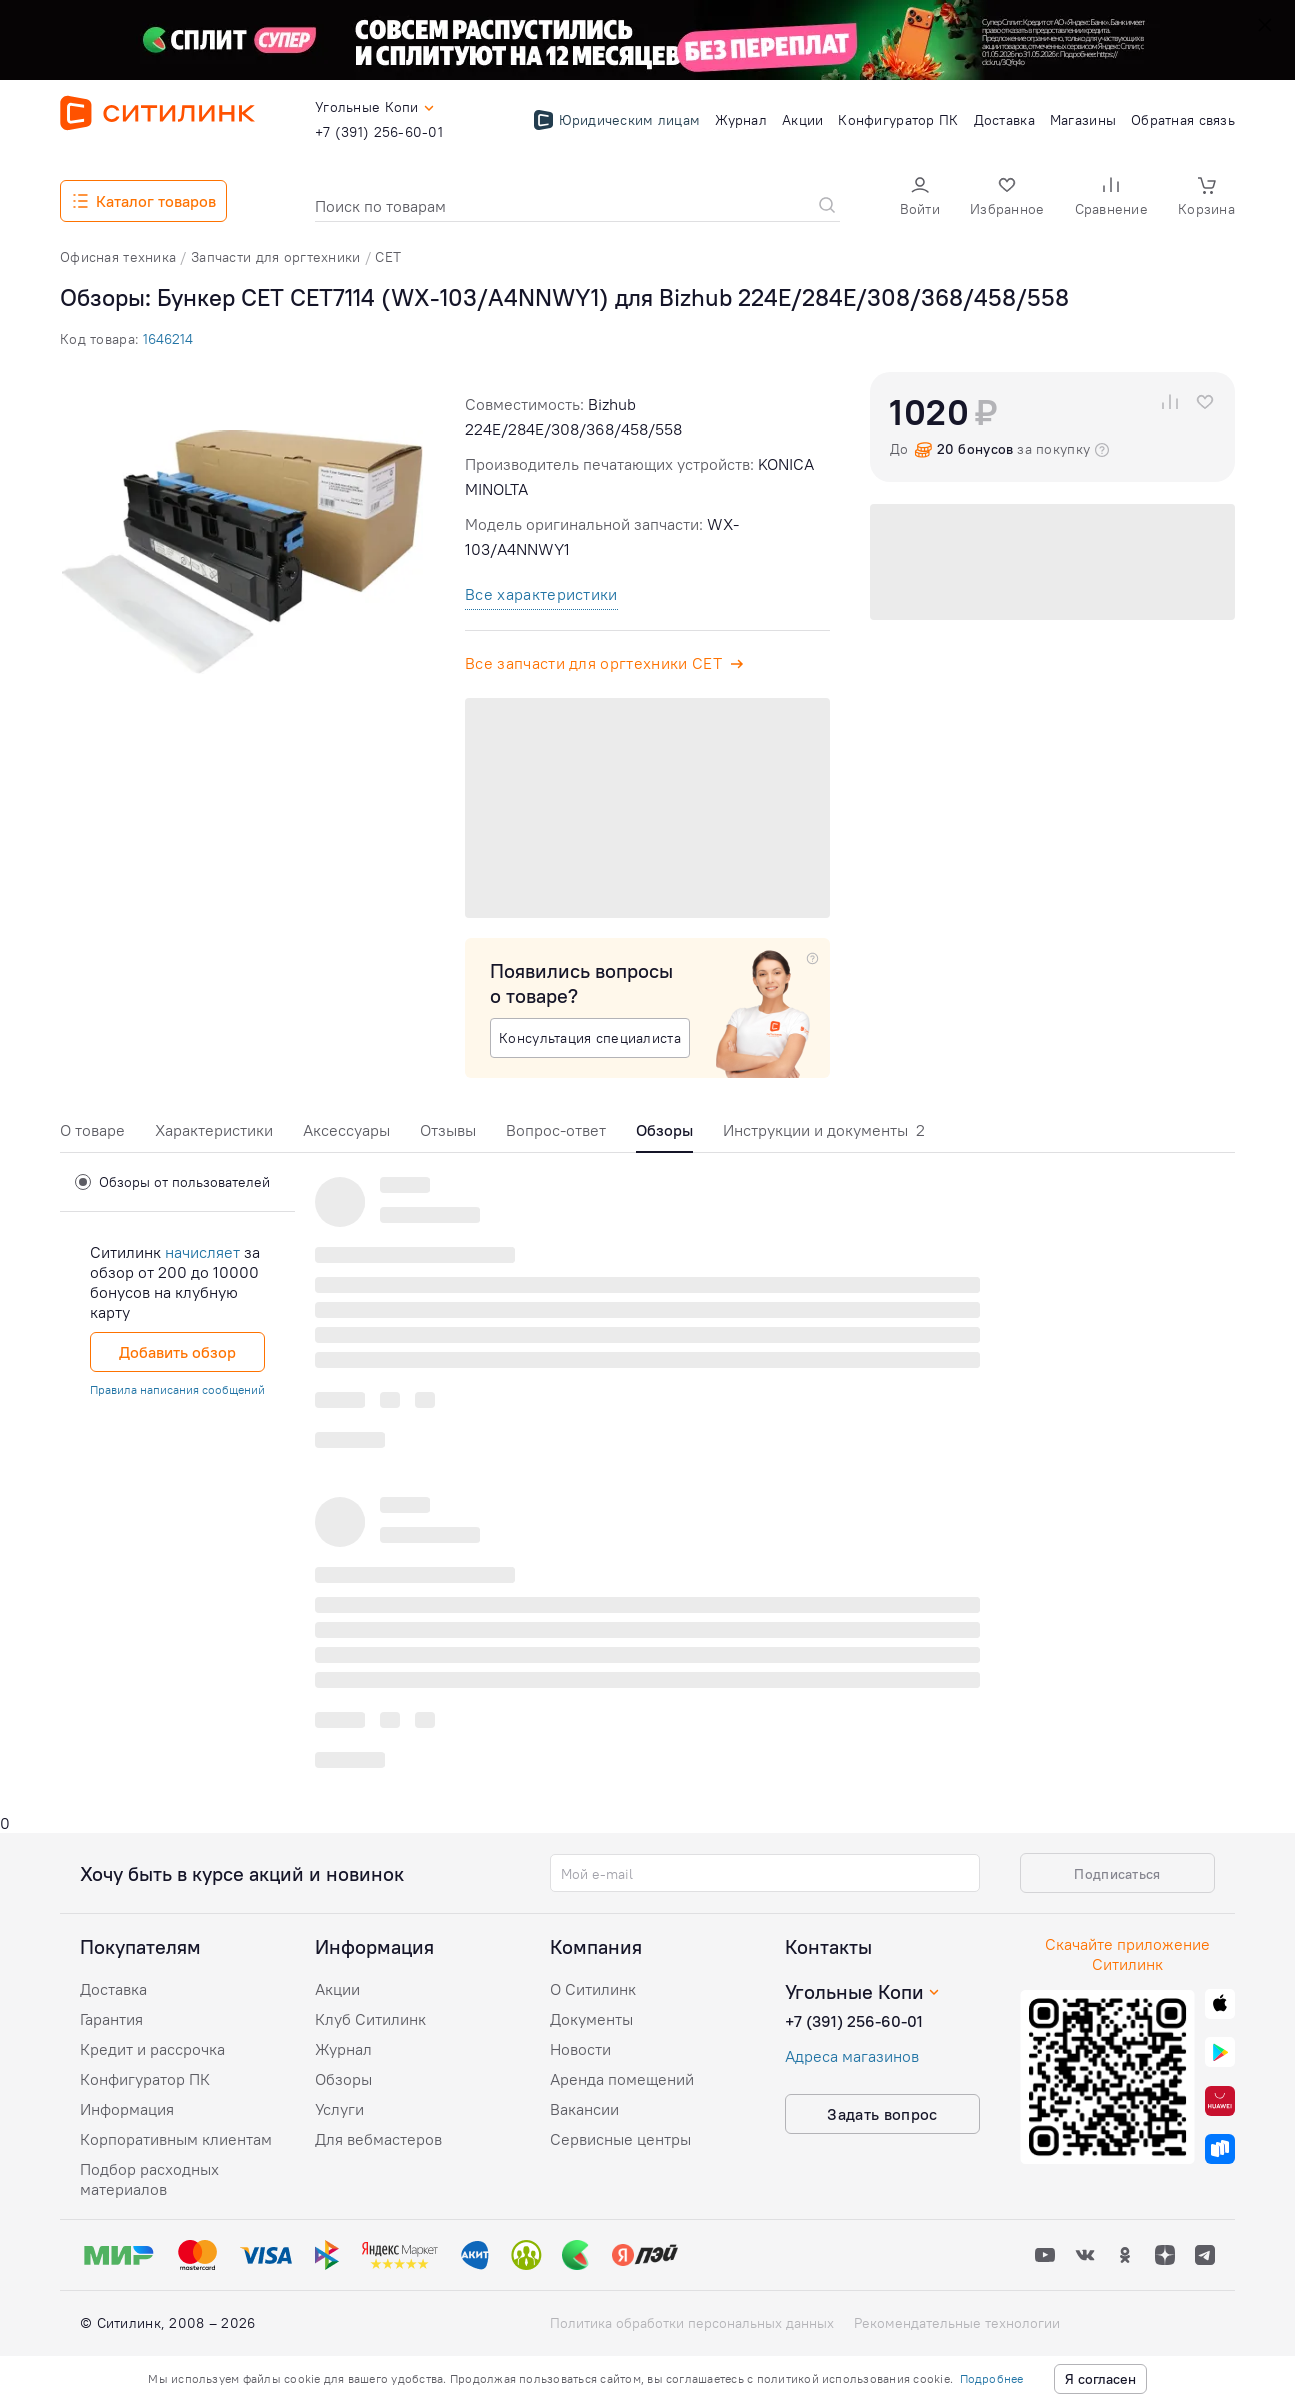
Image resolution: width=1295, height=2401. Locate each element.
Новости (580, 2049)
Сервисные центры (620, 2139)
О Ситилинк (593, 1989)
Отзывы (448, 1130)
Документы (591, 2019)
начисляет (202, 1252)
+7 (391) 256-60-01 (854, 2021)
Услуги (339, 2109)
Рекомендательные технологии (957, 2323)
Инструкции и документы (824, 1130)
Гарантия (111, 2019)
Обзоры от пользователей (172, 1182)
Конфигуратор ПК (145, 2079)
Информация (127, 2109)
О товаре (92, 1130)
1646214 (168, 339)
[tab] (92, 1135)
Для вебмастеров (378, 2139)
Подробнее (992, 2378)
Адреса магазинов (852, 2056)
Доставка (113, 1989)
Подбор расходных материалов (149, 2179)
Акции (337, 1989)
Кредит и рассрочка (152, 2049)
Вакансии (584, 2109)
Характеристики (214, 1130)
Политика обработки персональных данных (692, 2323)
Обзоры (343, 2079)
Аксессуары (346, 1130)
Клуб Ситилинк (370, 2019)
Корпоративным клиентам (176, 2139)
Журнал (343, 2049)
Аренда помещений (622, 2079)
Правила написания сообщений (177, 1389)
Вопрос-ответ (556, 1130)
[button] (920, 198)
